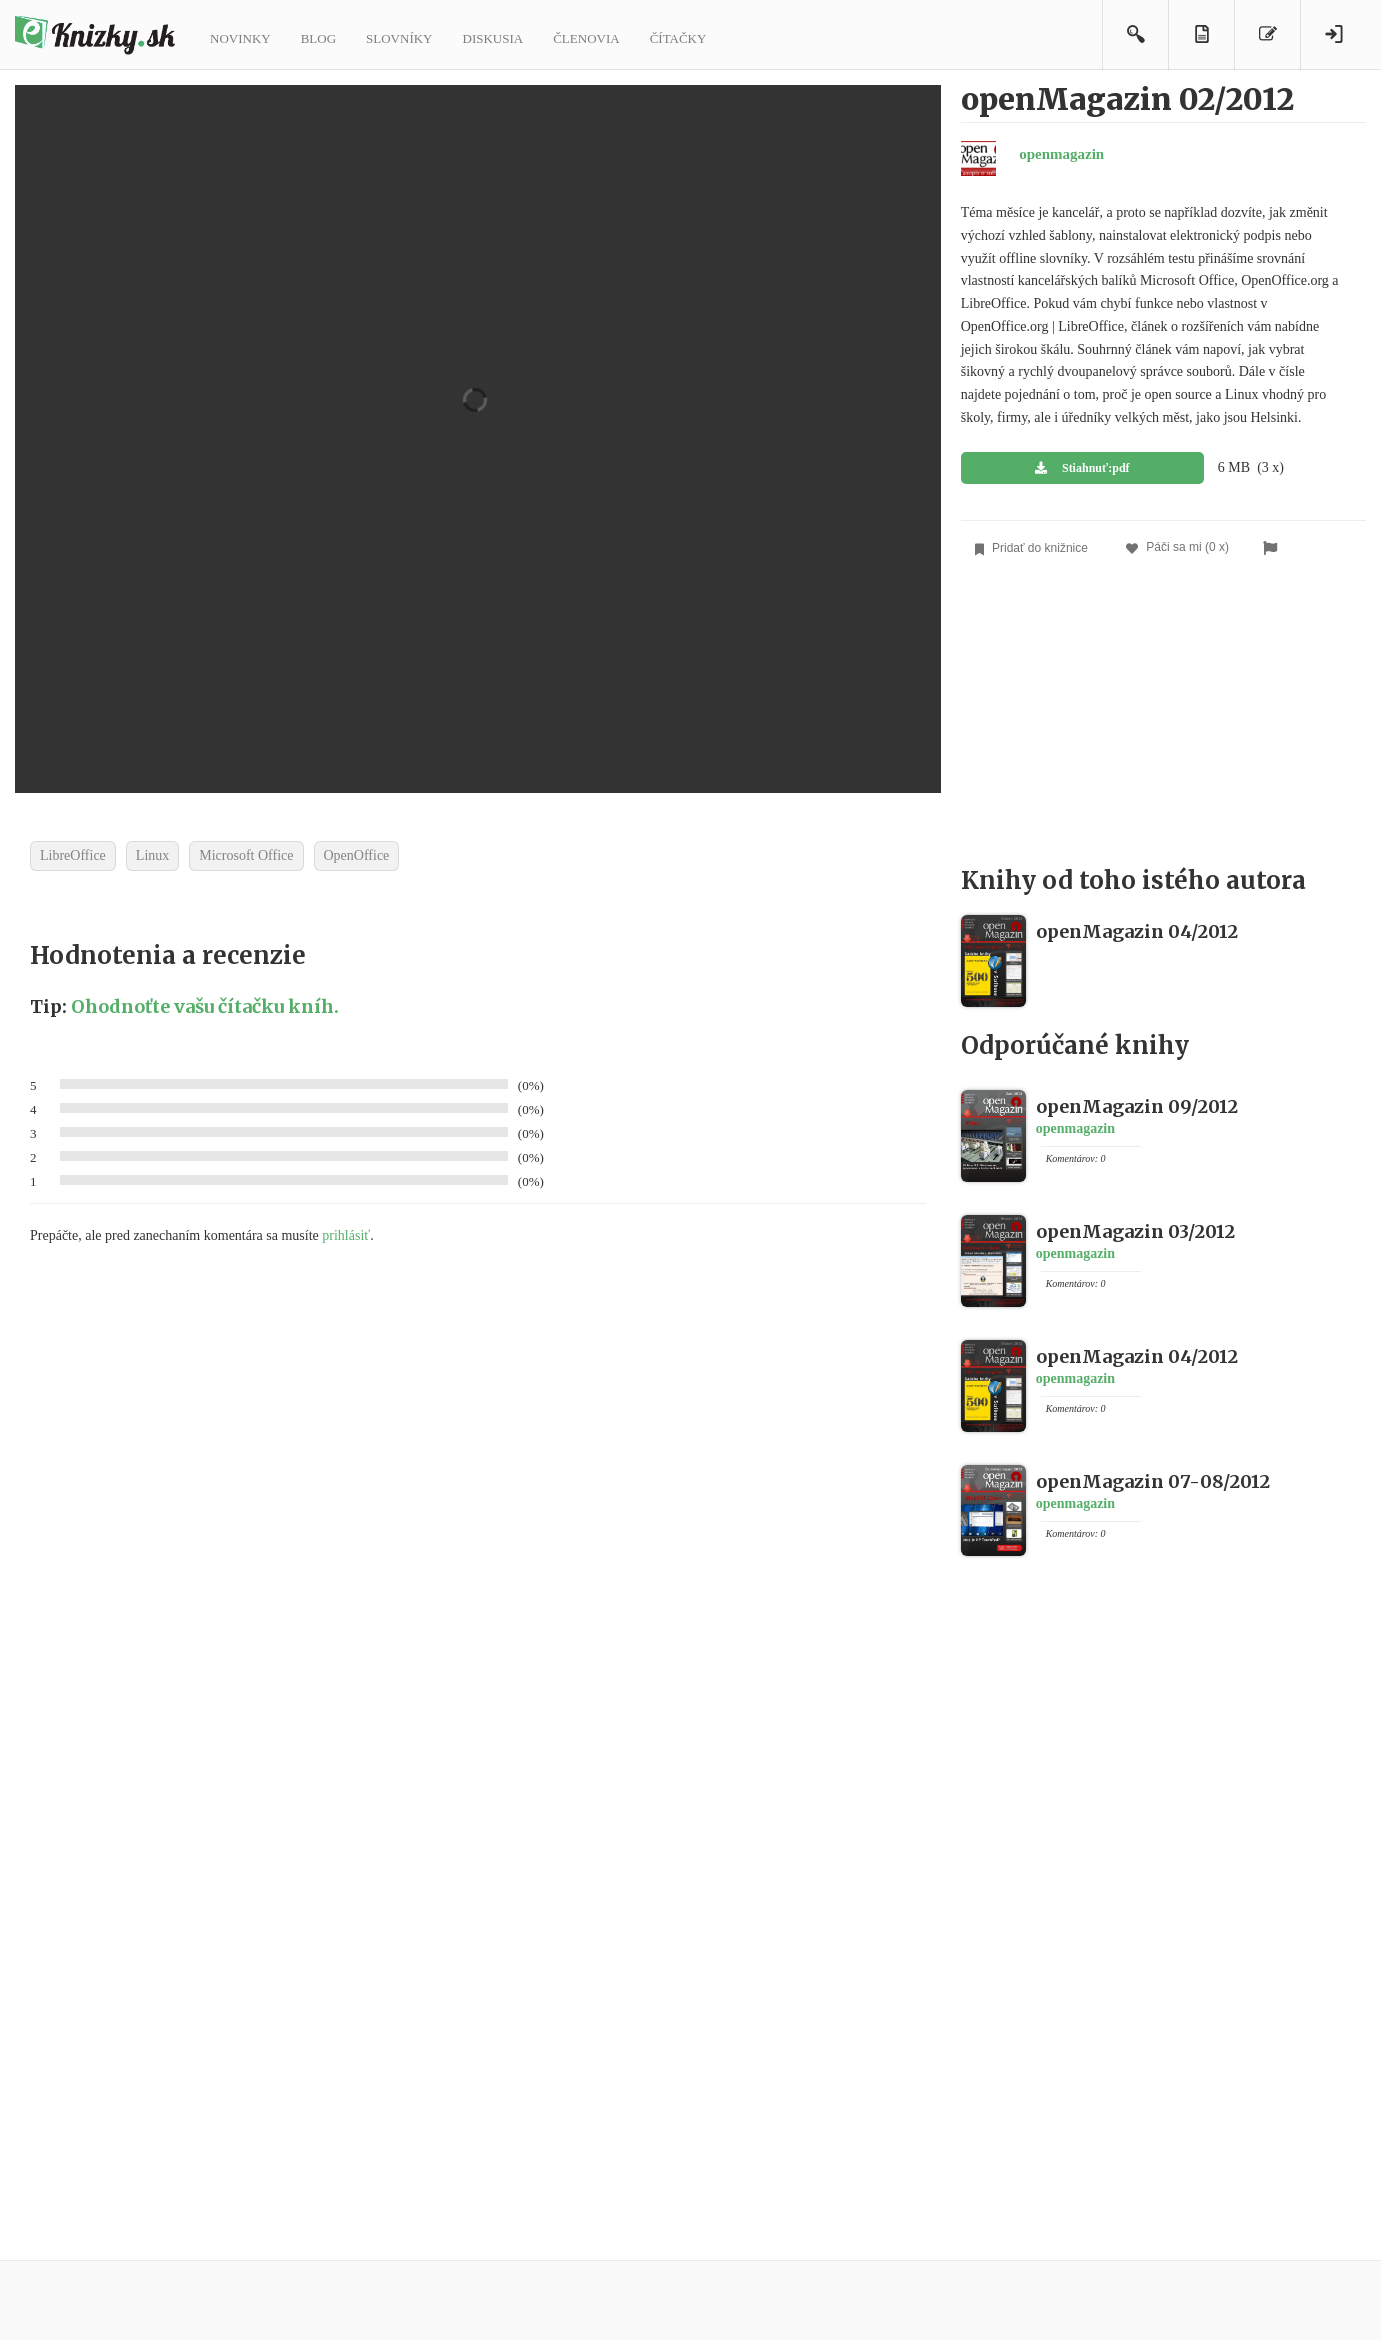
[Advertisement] (1163, 718)
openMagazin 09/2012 (1137, 1106)
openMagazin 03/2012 (1135, 1231)
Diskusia (493, 38)
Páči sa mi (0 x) (1177, 547)
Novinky (240, 38)
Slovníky (399, 38)
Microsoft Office (246, 855)
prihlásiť (346, 1235)
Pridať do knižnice (1031, 548)
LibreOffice (73, 855)
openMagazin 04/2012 (1137, 931)
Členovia (586, 38)
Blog (318, 38)
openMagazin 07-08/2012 (1153, 1481)
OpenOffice (357, 855)
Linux (152, 855)
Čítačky (678, 38)
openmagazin (1061, 154)
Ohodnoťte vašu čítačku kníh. (205, 1006)
